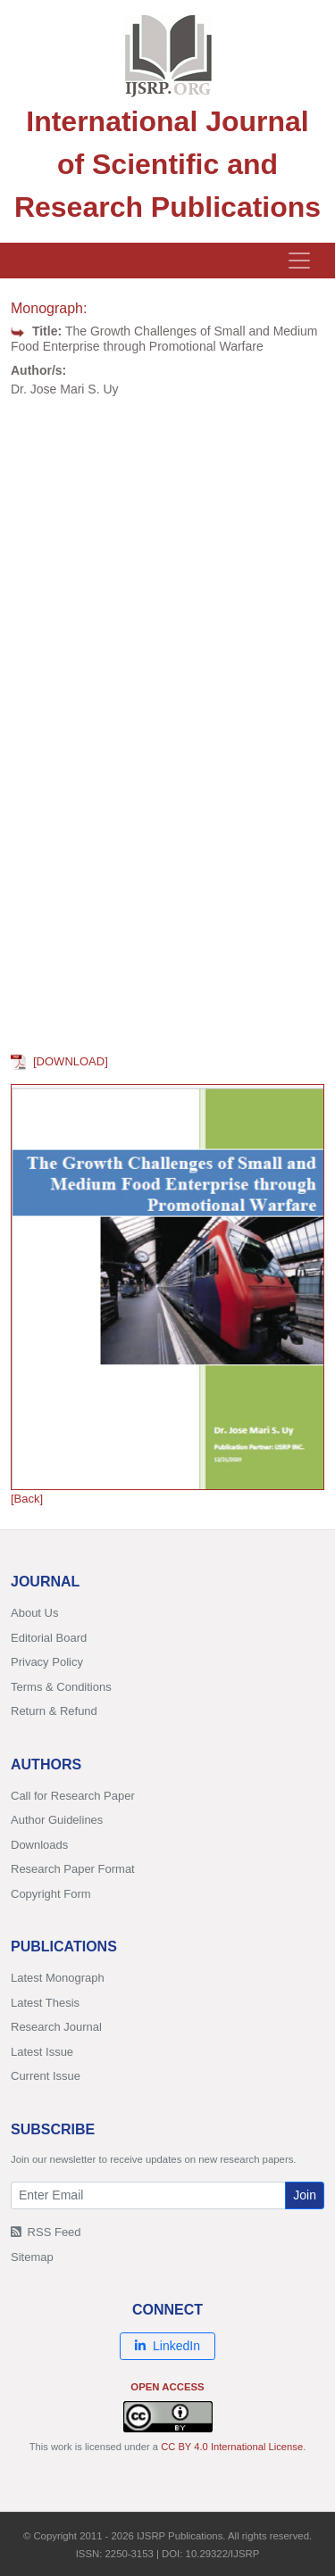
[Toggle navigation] (299, 260)
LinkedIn (167, 2346)
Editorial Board (49, 1637)
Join (304, 2195)
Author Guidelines (57, 1819)
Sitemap (32, 2257)
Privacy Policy (47, 1662)
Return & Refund (54, 1711)
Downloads (39, 1844)
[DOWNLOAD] (59, 1061)
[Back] (27, 1498)
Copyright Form (51, 1894)
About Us (34, 1612)
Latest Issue (42, 2051)
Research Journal (56, 2026)
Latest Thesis (45, 2002)
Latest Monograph (58, 1977)
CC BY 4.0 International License (232, 2446)
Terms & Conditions (61, 1687)
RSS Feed (46, 2232)
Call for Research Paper (73, 1795)
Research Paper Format (73, 1869)
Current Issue (45, 2076)
